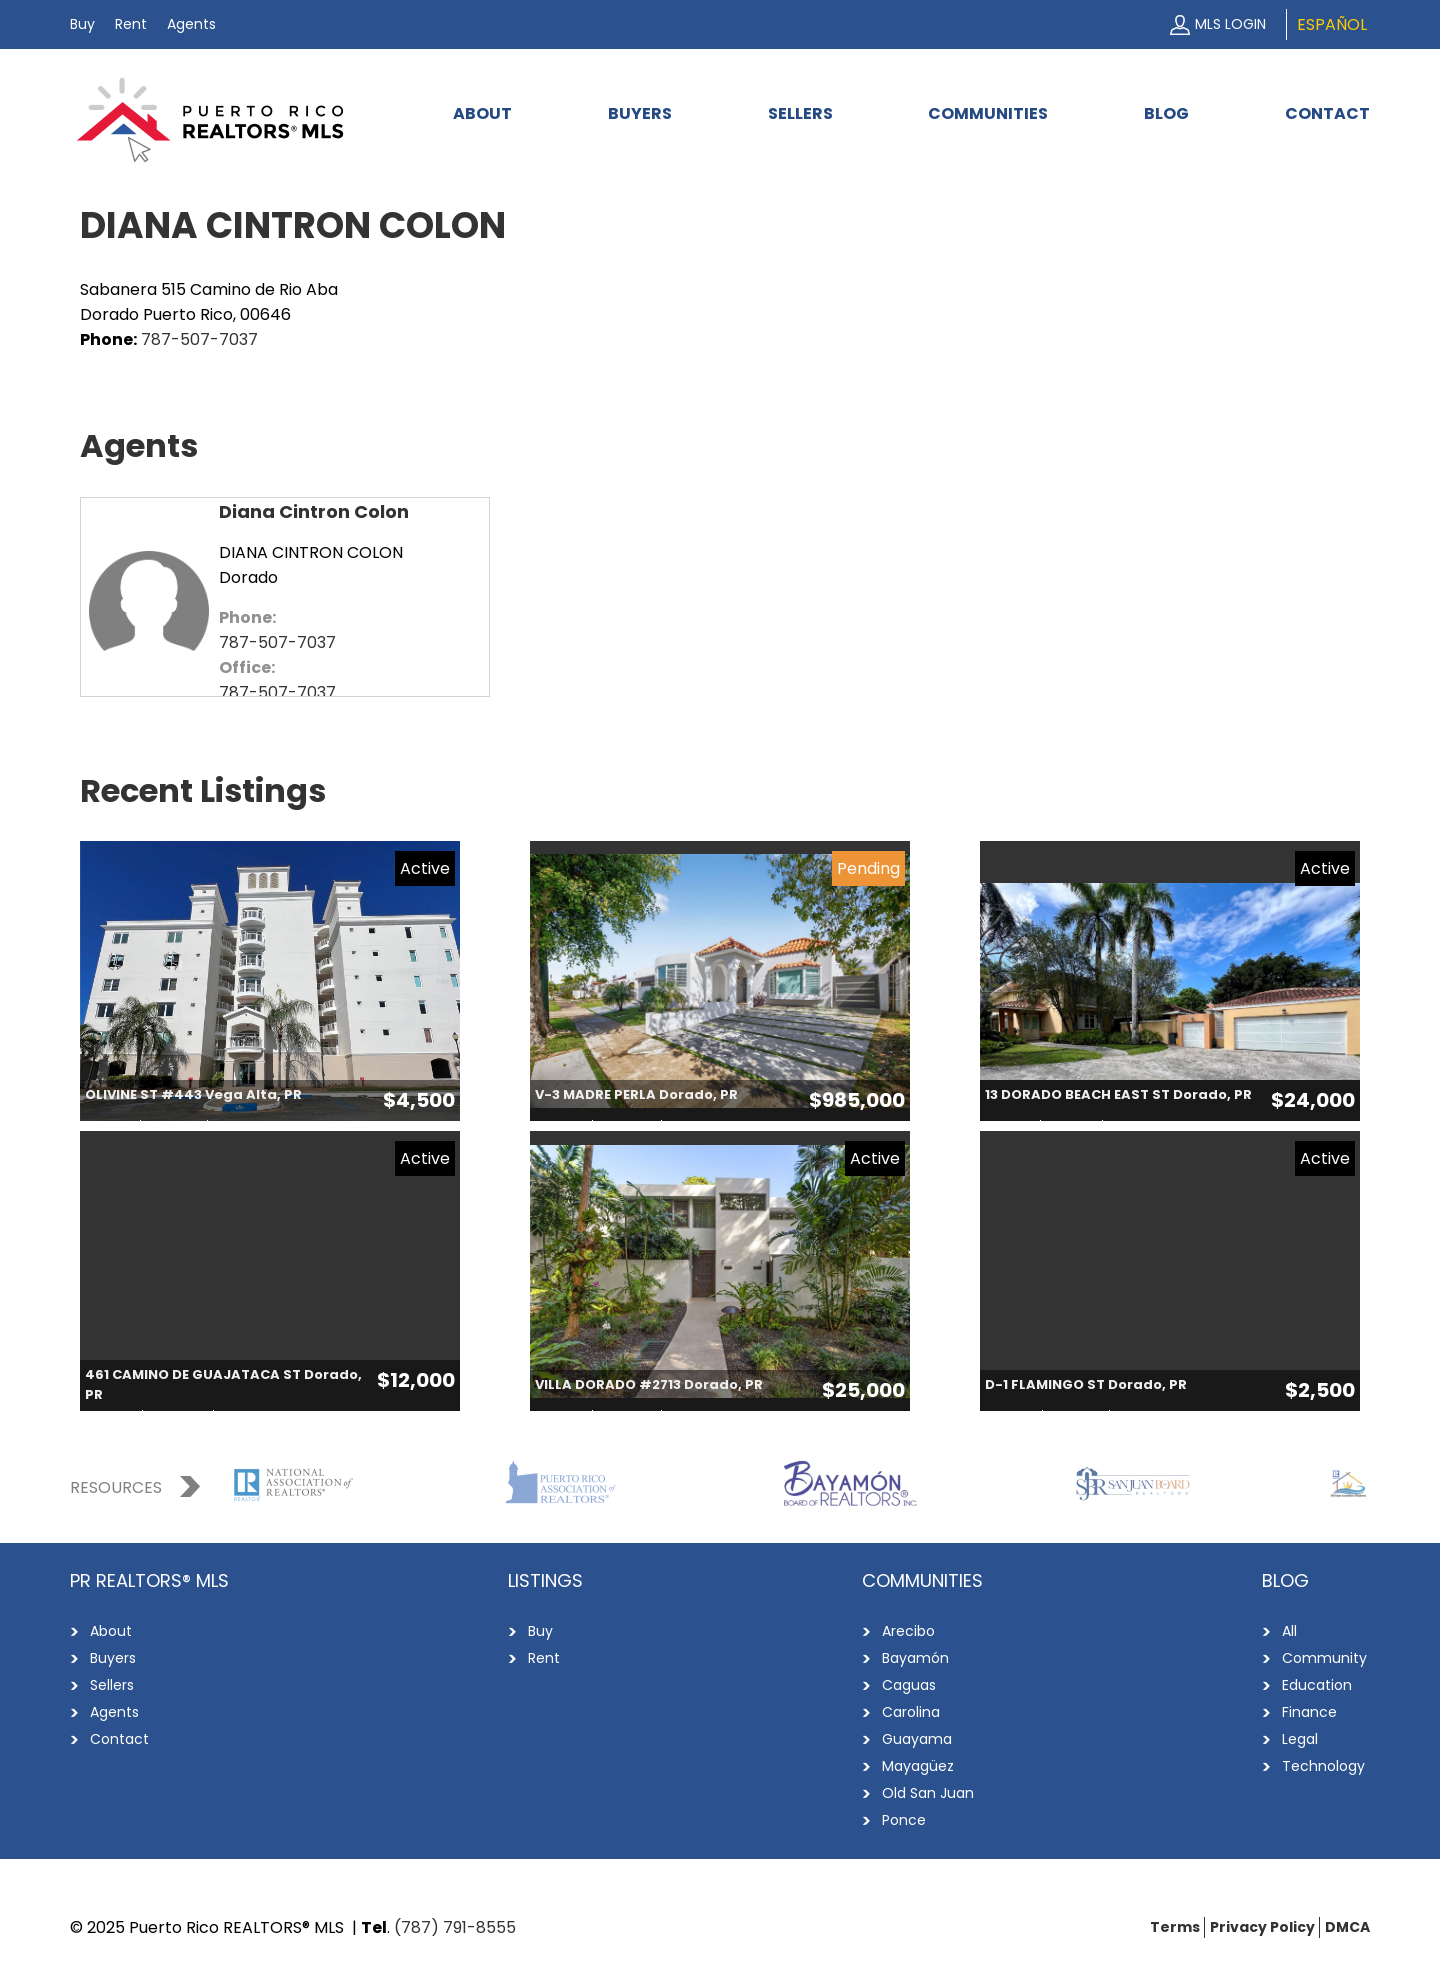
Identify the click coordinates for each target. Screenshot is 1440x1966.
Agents (191, 24)
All (1289, 1631)
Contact (1327, 113)
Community (1324, 1658)
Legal (1300, 1739)
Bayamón (915, 1658)
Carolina (911, 1712)
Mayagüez (918, 1766)
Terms (1175, 1927)
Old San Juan (928, 1793)
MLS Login (1230, 24)
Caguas (909, 1685)
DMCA (1347, 1927)
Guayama (917, 1739)
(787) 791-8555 (455, 1927)
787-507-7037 (199, 339)
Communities (988, 113)
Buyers (640, 113)
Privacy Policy (1262, 1927)
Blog (1166, 113)
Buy (82, 24)
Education (1317, 1685)
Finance (1309, 1712)
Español (1332, 24)
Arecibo (908, 1631)
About (482, 113)
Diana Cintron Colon (314, 511)
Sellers (800, 113)
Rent (131, 24)
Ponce (904, 1820)
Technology (1323, 1766)
